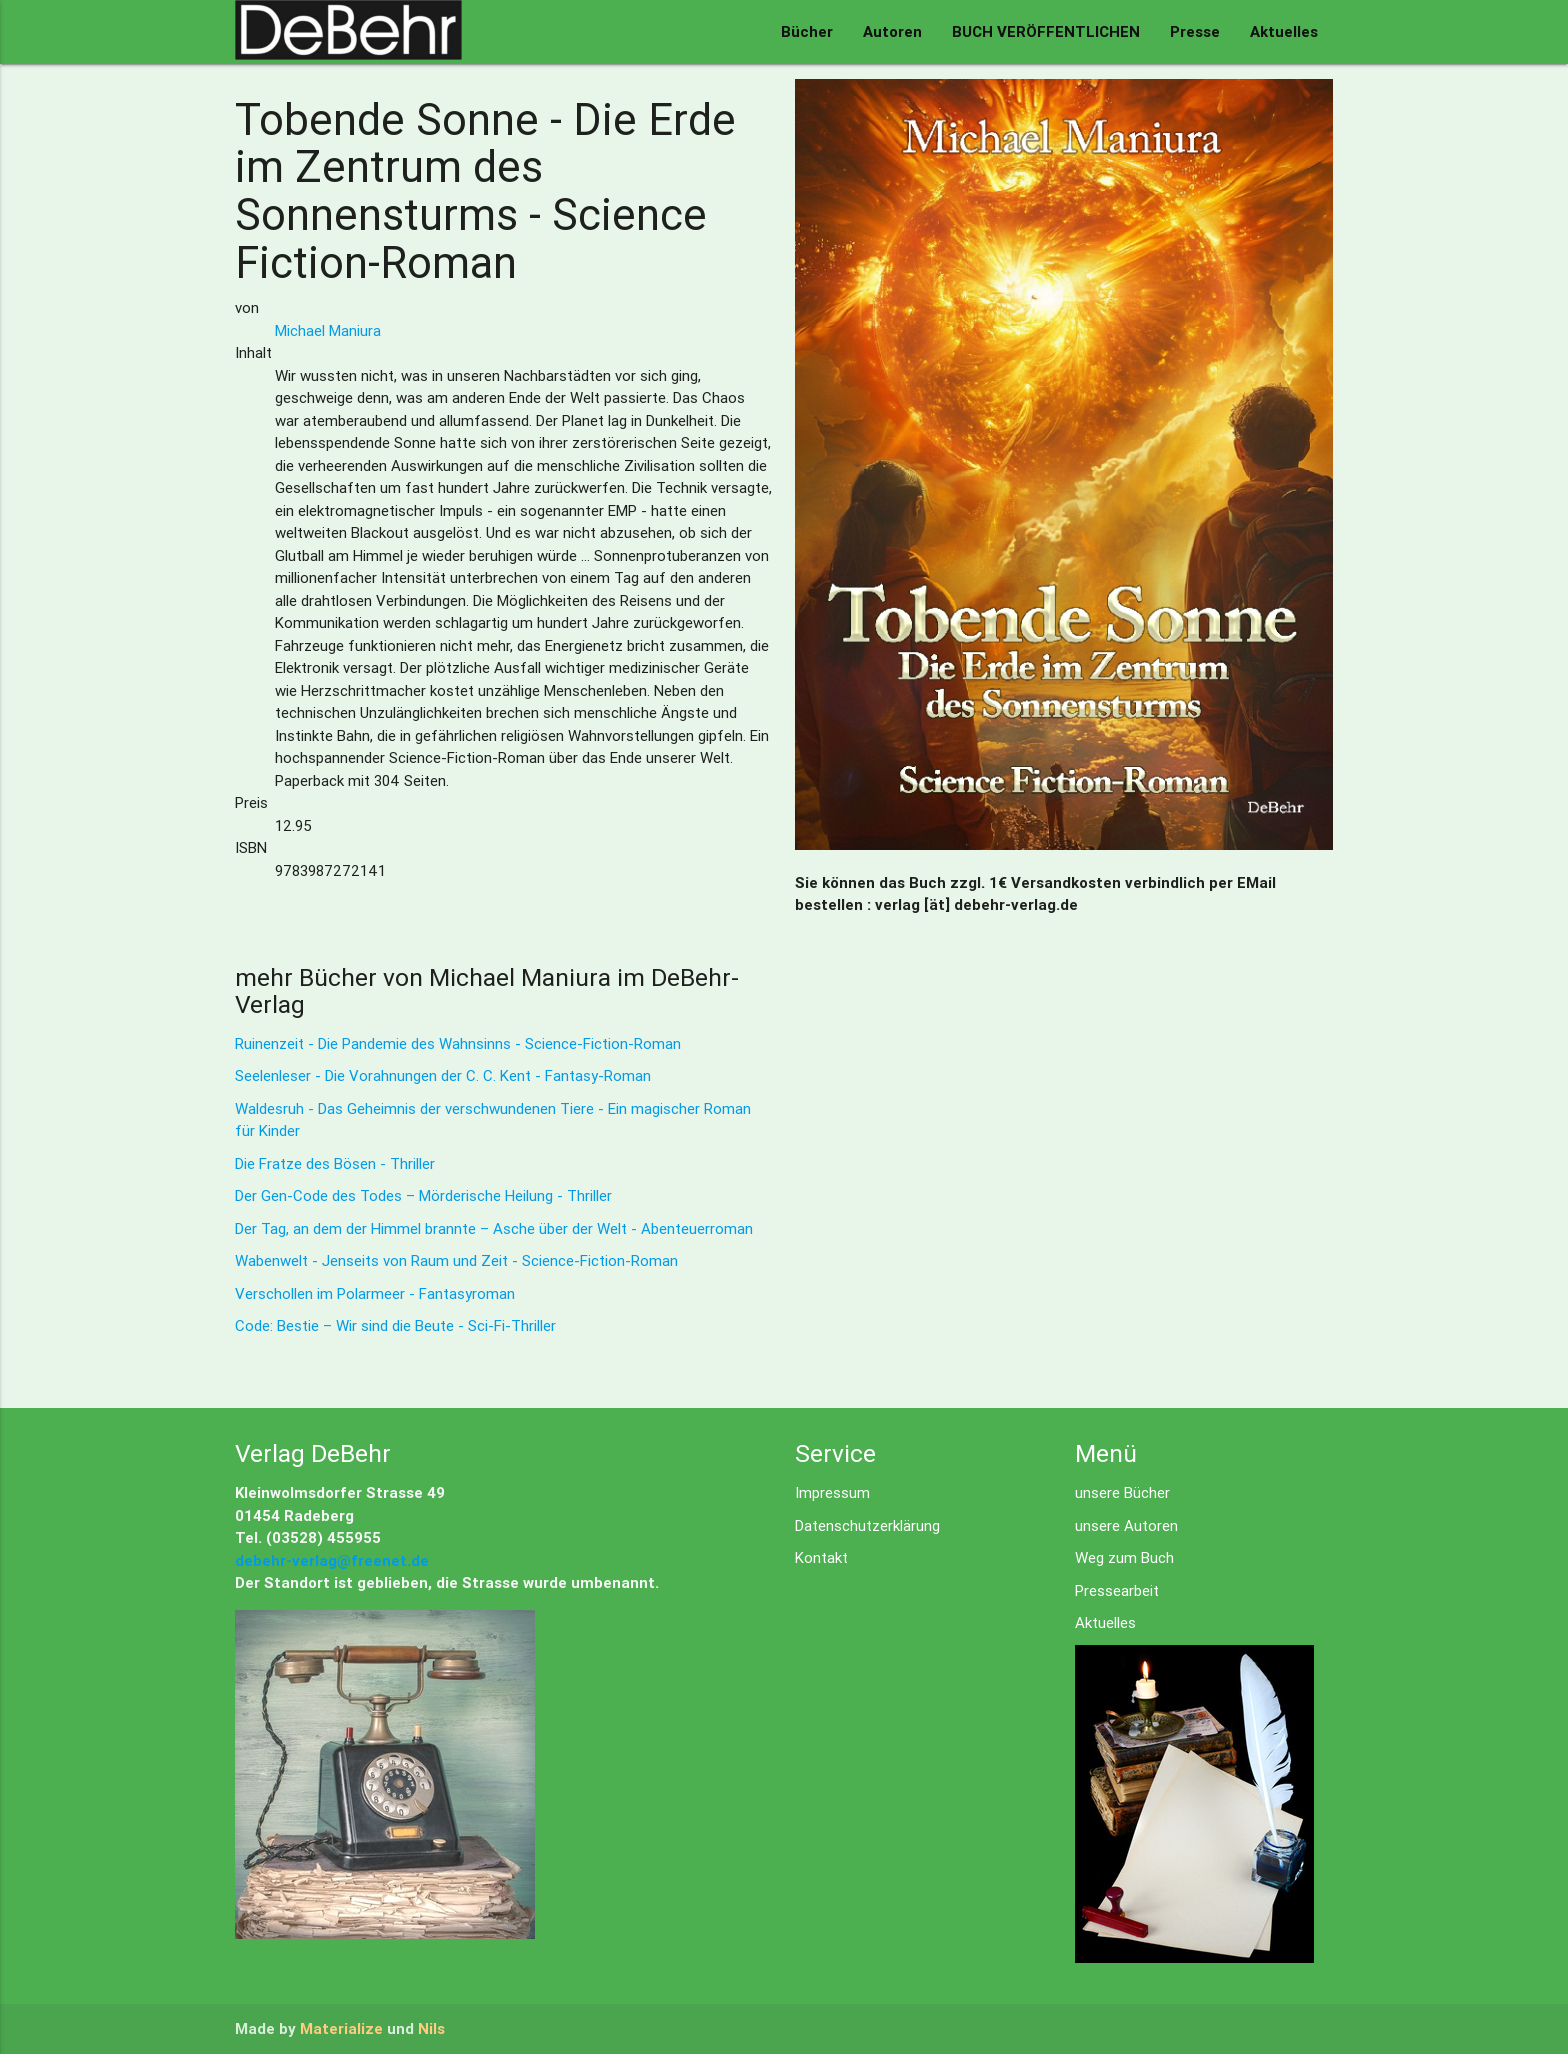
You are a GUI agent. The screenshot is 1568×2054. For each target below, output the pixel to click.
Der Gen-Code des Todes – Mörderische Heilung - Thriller (423, 1195)
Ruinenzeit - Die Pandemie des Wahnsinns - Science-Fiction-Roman (458, 1043)
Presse (1195, 31)
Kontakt (821, 1557)
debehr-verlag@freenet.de (332, 1560)
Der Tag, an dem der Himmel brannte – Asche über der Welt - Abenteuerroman (494, 1228)
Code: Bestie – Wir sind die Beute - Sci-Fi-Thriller (395, 1325)
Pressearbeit (1117, 1590)
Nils (431, 2028)
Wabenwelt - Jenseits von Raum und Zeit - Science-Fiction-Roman (456, 1260)
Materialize (341, 2028)
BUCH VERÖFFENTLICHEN (1046, 31)
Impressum (832, 1492)
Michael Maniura (328, 330)
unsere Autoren (1126, 1525)
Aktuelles (1284, 31)
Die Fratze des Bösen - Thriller (335, 1163)
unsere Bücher (1122, 1492)
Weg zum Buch (1124, 1557)
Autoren (892, 31)
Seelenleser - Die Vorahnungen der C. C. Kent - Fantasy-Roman (443, 1075)
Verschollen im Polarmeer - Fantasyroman (375, 1293)
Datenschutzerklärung (867, 1525)
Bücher (807, 31)
